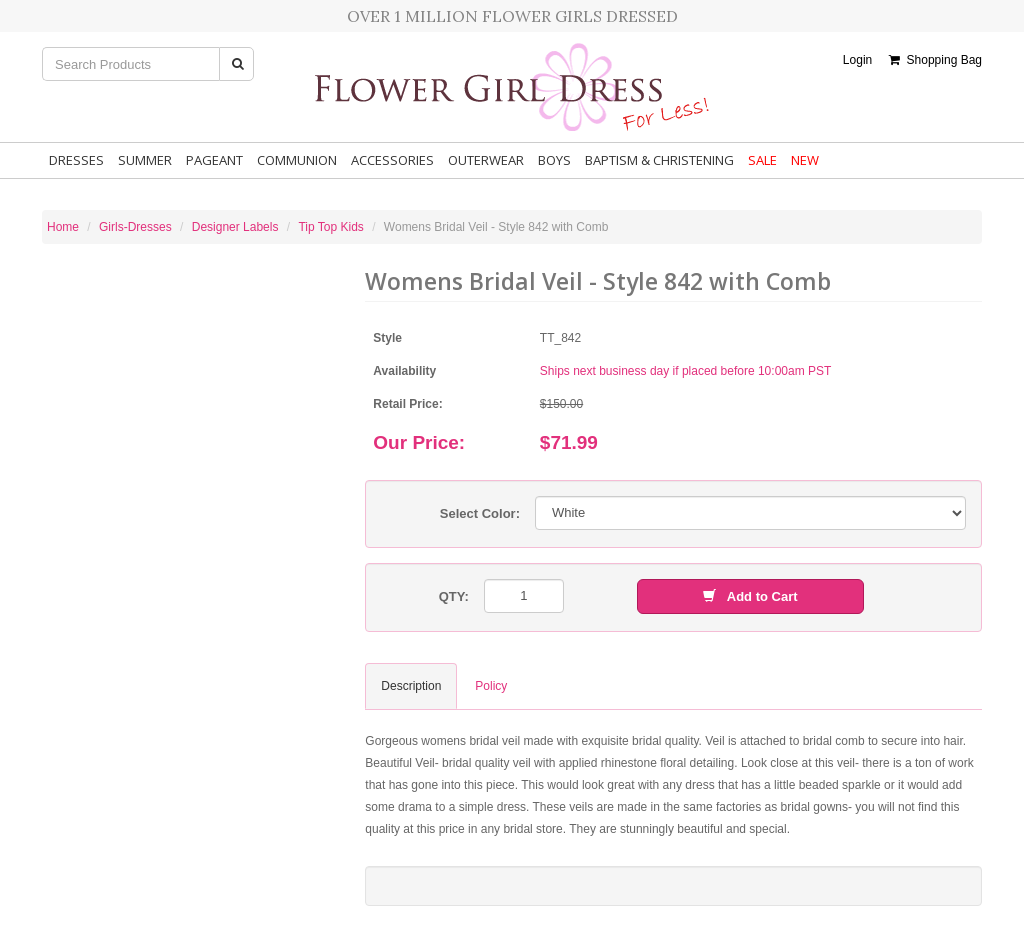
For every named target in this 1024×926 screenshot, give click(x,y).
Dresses (76, 160)
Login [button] (857, 60)
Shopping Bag (935, 60)
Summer (145, 160)
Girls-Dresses (135, 227)
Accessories (392, 160)
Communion (297, 160)
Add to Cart (750, 596)
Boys (554, 160)
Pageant (214, 160)
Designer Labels (235, 227)
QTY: (454, 596)
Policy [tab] (491, 686)
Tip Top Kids (330, 227)
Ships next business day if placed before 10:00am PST (686, 371)
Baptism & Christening (659, 160)
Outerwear (486, 160)
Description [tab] (411, 686)
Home (63, 227)
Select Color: (480, 513)
